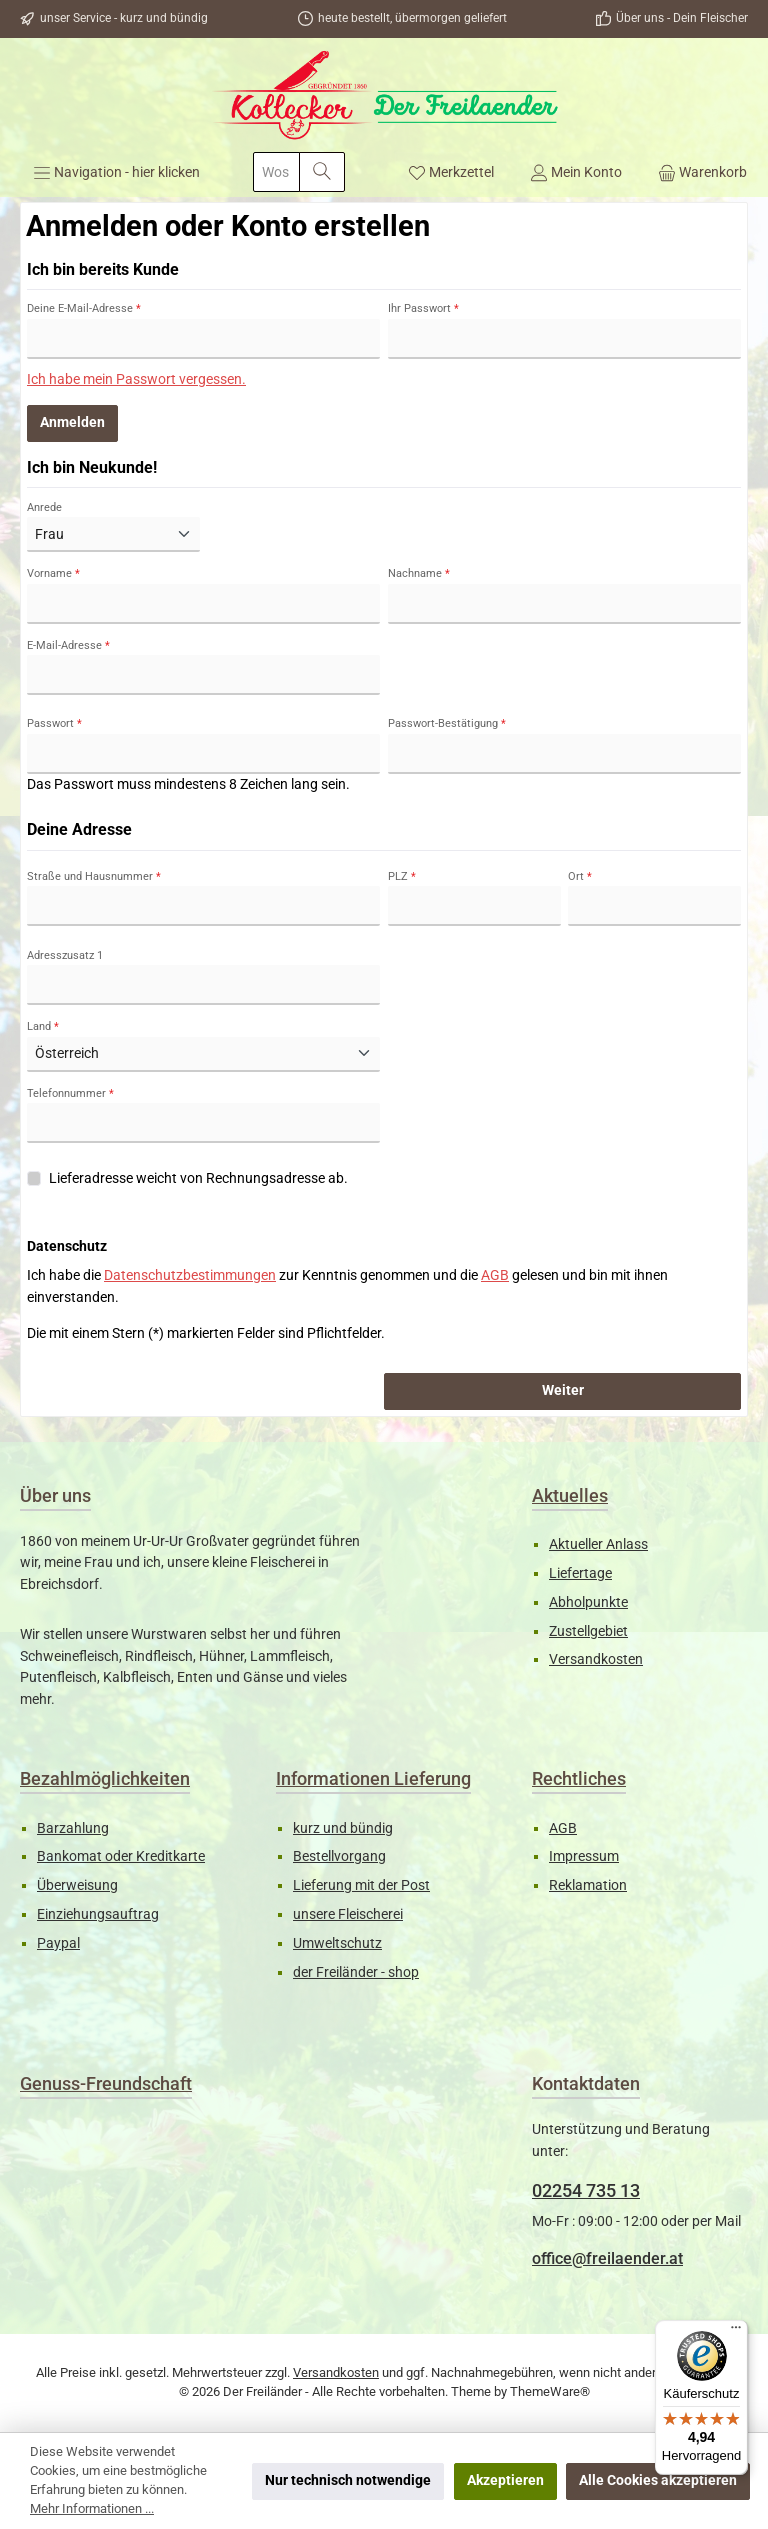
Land (43, 1026)
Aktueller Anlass (598, 1544)
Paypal (58, 1943)
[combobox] (276, 172)
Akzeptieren (505, 2480)
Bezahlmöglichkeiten (105, 1778)
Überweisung (77, 1885)
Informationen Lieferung (373, 1778)
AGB (495, 1275)
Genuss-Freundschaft (106, 2083)
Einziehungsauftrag (98, 1914)
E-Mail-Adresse (68, 645)
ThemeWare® (550, 2391)
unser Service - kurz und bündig (124, 18)
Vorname (53, 573)
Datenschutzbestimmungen (190, 1275)
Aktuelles (570, 1495)
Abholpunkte (588, 1602)
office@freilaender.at (607, 2258)
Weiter (563, 1390)
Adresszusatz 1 (65, 955)
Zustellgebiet (588, 1631)
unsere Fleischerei (348, 1914)
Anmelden (72, 422)
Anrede (44, 507)
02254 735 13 (586, 2190)
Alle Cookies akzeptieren (658, 2480)
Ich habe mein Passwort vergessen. (136, 379)
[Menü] (116, 172)
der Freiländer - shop (356, 1972)
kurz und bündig (343, 1828)
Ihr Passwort (423, 308)
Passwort (54, 723)
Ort (580, 876)
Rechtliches (579, 1778)
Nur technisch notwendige (348, 2480)
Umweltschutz (337, 1943)
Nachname (419, 573)
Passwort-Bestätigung (447, 723)
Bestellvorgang (339, 1856)
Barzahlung (73, 1828)
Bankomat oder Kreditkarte (121, 1856)
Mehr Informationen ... (92, 2508)
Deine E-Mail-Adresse (84, 308)
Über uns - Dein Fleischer (682, 18)
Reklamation (588, 1885)
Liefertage (580, 1573)
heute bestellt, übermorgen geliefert (412, 18)
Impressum (584, 1856)
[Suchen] (322, 172)
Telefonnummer (70, 1093)
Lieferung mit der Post (361, 1885)
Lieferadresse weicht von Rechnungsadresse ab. (198, 1178)
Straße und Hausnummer (94, 876)
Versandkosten (596, 1659)
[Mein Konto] (576, 172)
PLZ (402, 876)
